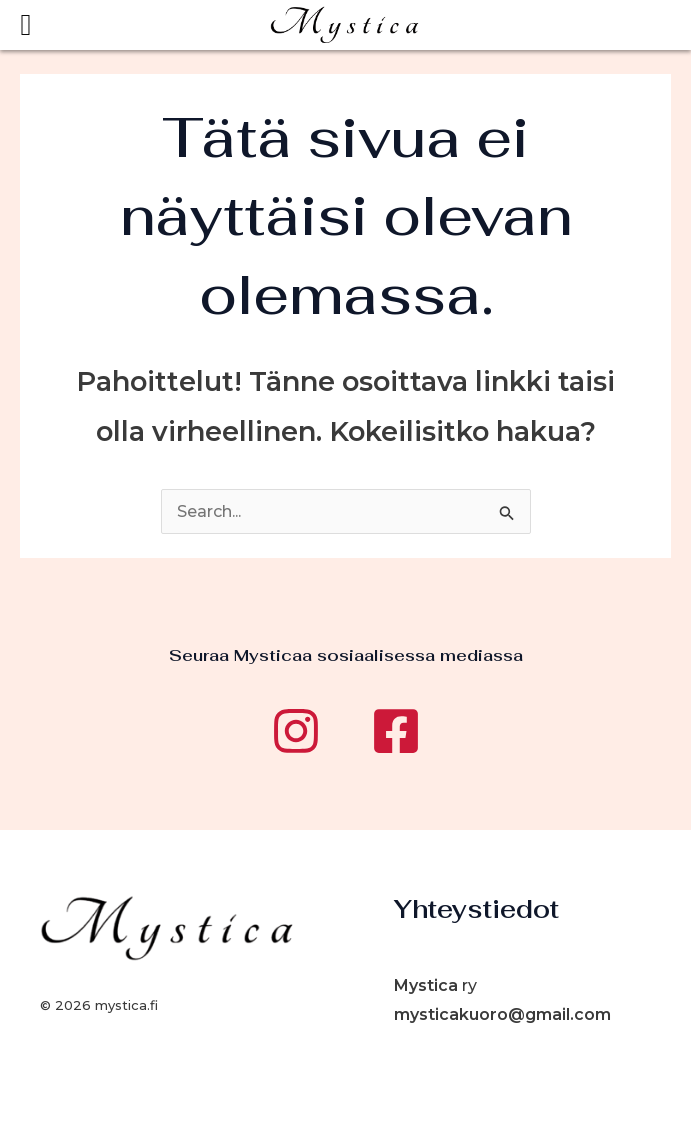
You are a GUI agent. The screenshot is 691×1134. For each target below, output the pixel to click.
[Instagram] (296, 731)
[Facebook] (396, 731)
